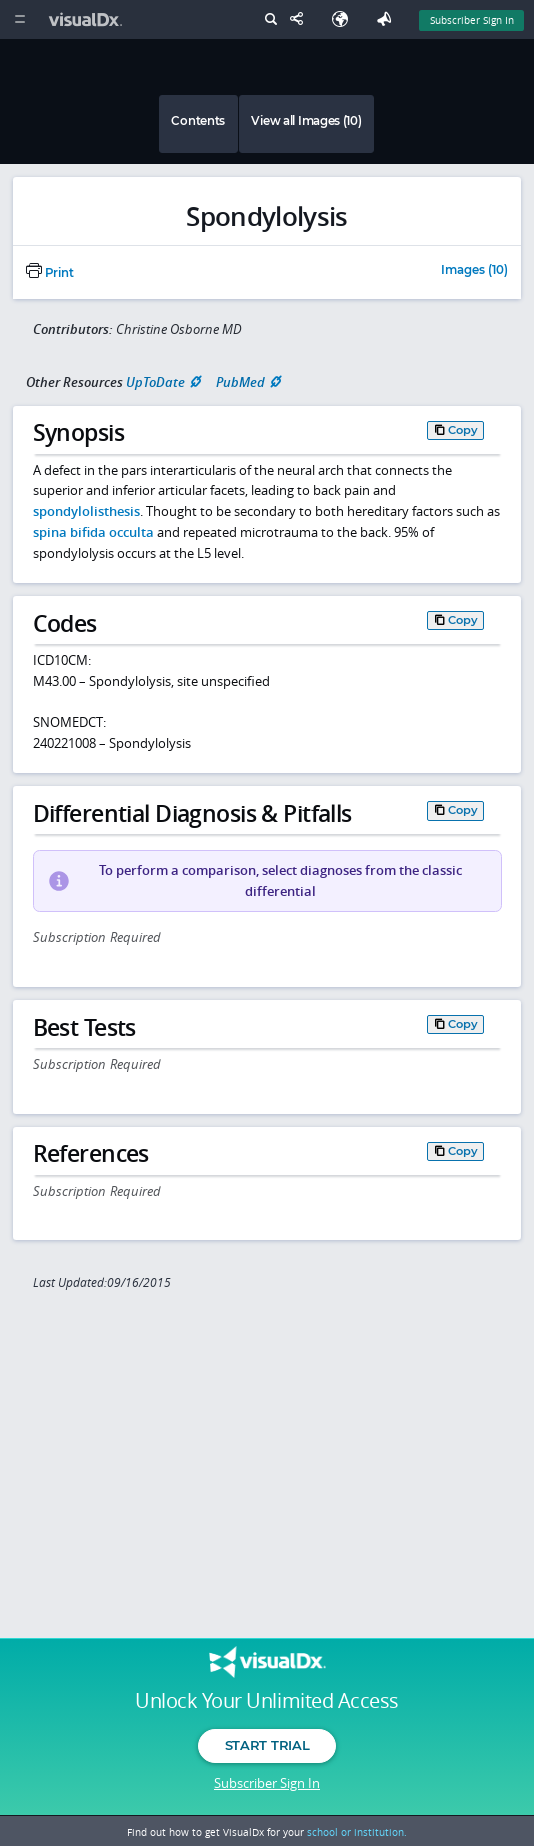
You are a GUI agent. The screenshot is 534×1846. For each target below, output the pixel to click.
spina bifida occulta (93, 532)
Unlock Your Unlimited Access (266, 1701)
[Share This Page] (301, 19)
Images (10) (474, 271)
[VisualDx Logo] (88, 19)
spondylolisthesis (86, 511)
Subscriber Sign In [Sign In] (472, 20)
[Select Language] (345, 19)
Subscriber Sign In (267, 1783)
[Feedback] (388, 19)
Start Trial (267, 1745)
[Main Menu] (19, 19)
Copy (463, 430)
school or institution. (357, 1832)
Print (50, 273)
